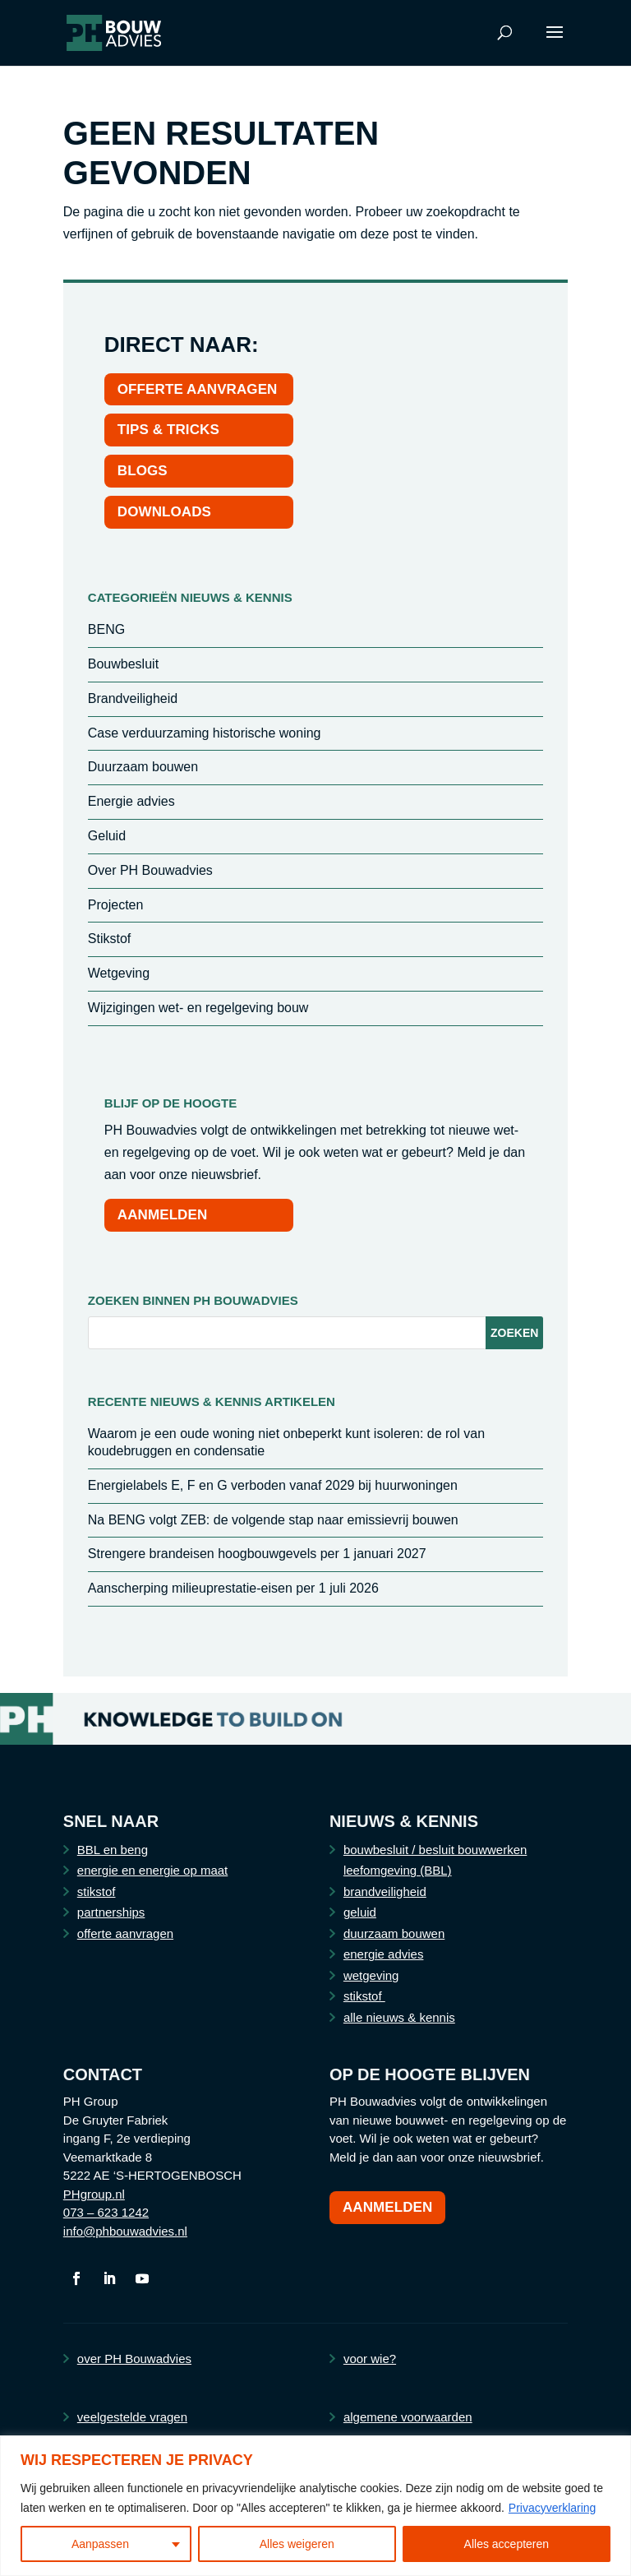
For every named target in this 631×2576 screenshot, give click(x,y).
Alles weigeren (297, 2544)
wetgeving (371, 1975)
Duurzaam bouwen (143, 767)
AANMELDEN (162, 1215)
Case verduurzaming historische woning (204, 733)
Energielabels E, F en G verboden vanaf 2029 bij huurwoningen (273, 1485)
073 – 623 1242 (106, 2212)
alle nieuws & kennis (399, 2017)
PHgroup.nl (94, 2194)
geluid (359, 1912)
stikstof (96, 1891)
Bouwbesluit (123, 664)
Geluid (107, 836)
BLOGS (142, 471)
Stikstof (109, 939)
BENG (106, 629)
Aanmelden (388, 2207)
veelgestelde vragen (132, 2417)
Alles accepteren (507, 2544)
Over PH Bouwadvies (150, 870)
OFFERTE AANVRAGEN (197, 389)
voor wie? (369, 2359)
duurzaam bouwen (393, 1933)
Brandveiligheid (132, 698)
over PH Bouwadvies (134, 2359)
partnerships (111, 1912)
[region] (315, 2505)
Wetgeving (119, 973)
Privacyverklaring (552, 2507)
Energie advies (131, 801)
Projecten (116, 905)
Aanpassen (100, 2544)
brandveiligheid (384, 1891)
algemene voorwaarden (407, 2417)
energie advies (383, 1954)
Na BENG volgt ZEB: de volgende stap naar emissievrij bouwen (273, 1520)
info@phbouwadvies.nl (125, 2231)
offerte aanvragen (125, 1933)
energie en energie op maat (152, 1870)
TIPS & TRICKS (168, 429)
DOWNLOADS (164, 512)
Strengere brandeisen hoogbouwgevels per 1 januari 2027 (257, 1554)
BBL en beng (112, 1850)
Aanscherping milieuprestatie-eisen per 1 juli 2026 (233, 1588)
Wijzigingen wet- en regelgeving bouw (198, 1008)
